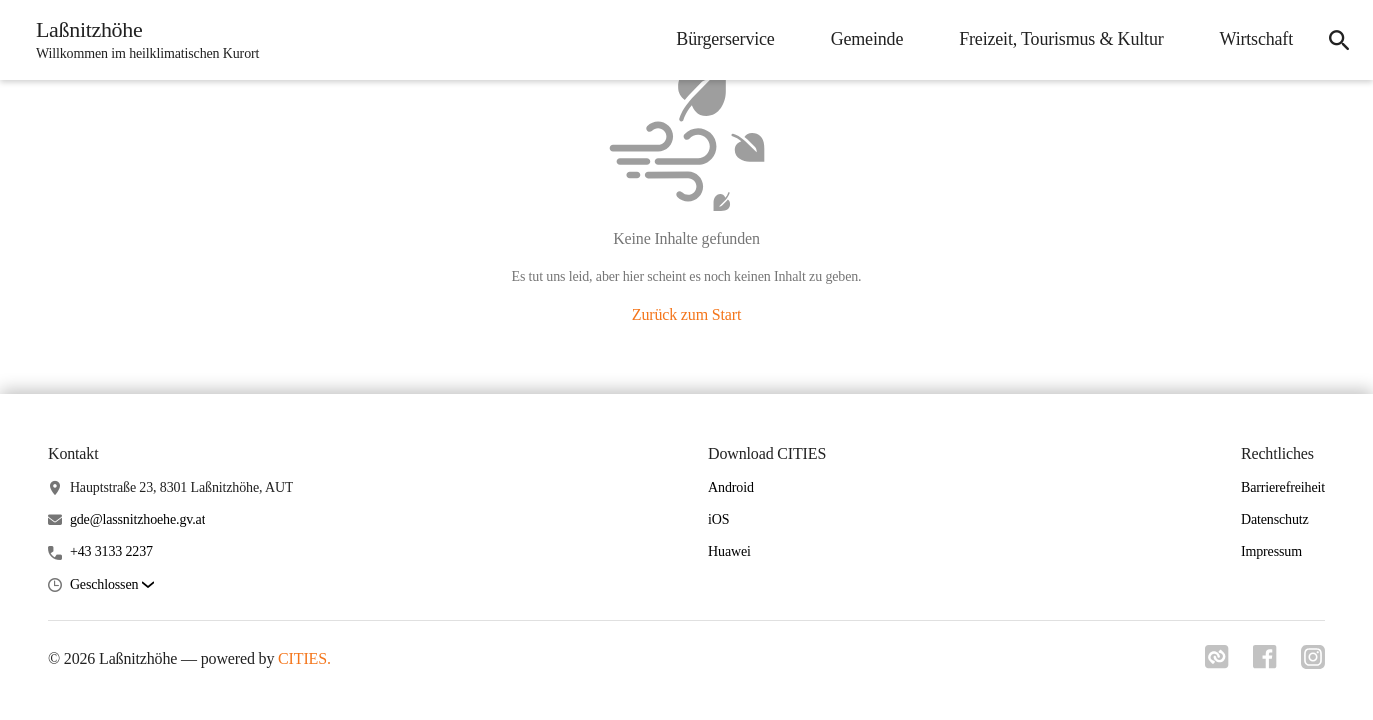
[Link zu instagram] (1313, 663)
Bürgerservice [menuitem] (725, 39)
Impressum (1271, 551)
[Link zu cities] (1217, 663)
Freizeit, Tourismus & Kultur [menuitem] (1061, 39)
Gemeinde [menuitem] (867, 39)
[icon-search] (1339, 40)
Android (731, 487)
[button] (112, 585)
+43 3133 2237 (111, 551)
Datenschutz (1275, 519)
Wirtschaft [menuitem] (1256, 39)
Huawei (729, 551)
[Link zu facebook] (1265, 663)
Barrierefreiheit (1283, 487)
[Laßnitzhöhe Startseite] (141, 40)
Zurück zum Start (686, 314)
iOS (718, 519)
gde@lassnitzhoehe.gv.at (138, 519)
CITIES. (304, 658)
